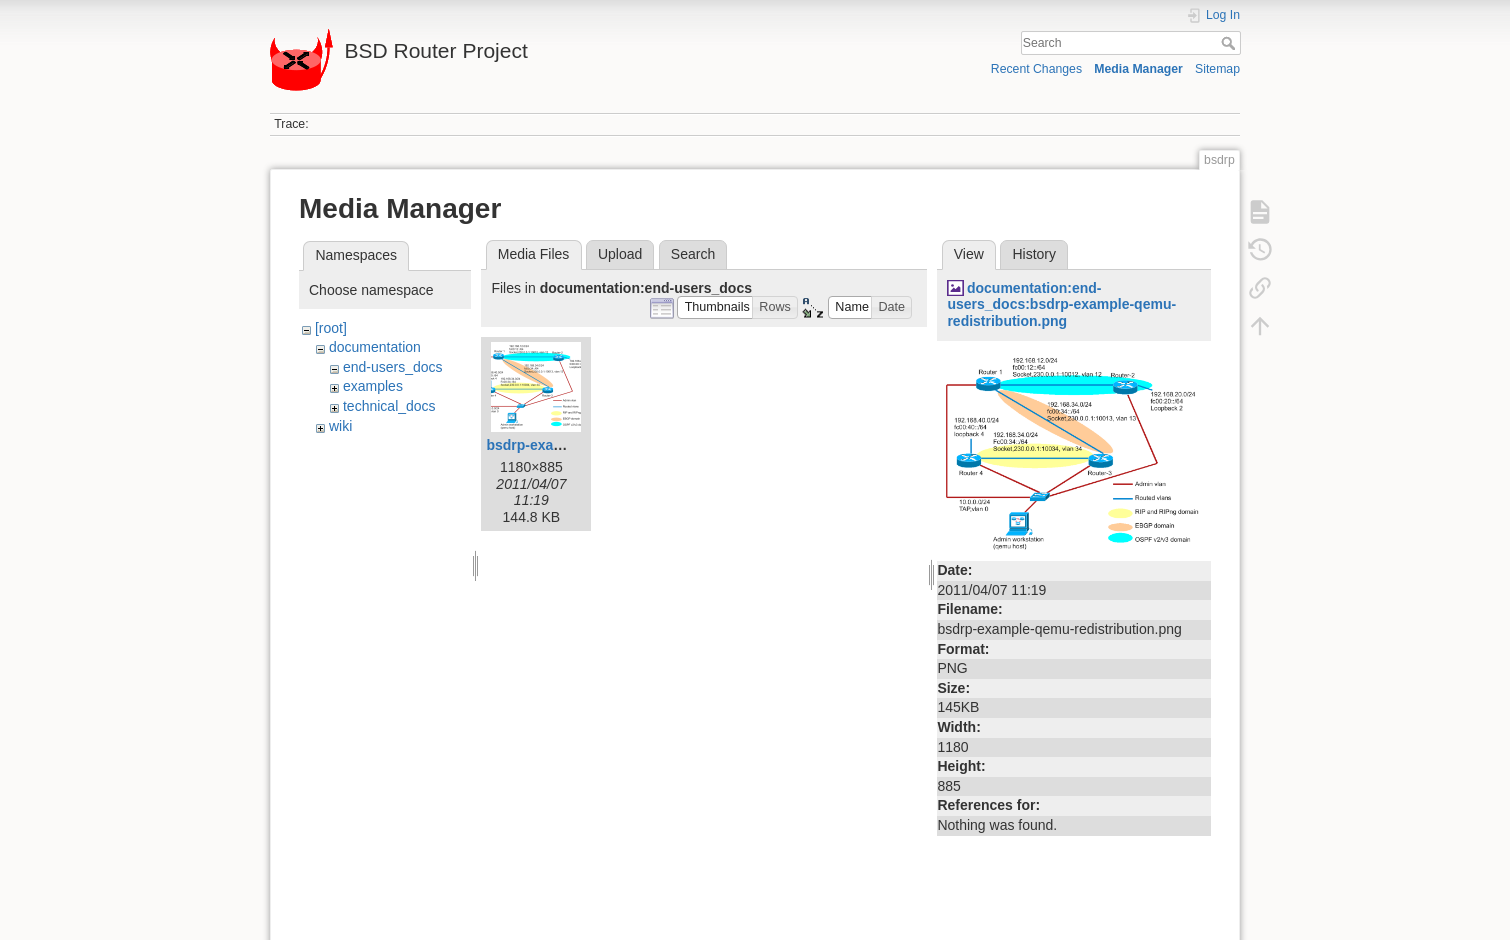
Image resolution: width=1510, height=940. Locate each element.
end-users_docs (393, 367)
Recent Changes (1036, 69)
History (1034, 254)
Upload (620, 254)
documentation (375, 347)
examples (373, 386)
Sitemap (1217, 69)
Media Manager (1138, 69)
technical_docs (389, 406)
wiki (340, 426)
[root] (331, 328)
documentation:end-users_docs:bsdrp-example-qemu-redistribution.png (1061, 305)
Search (1230, 43)
